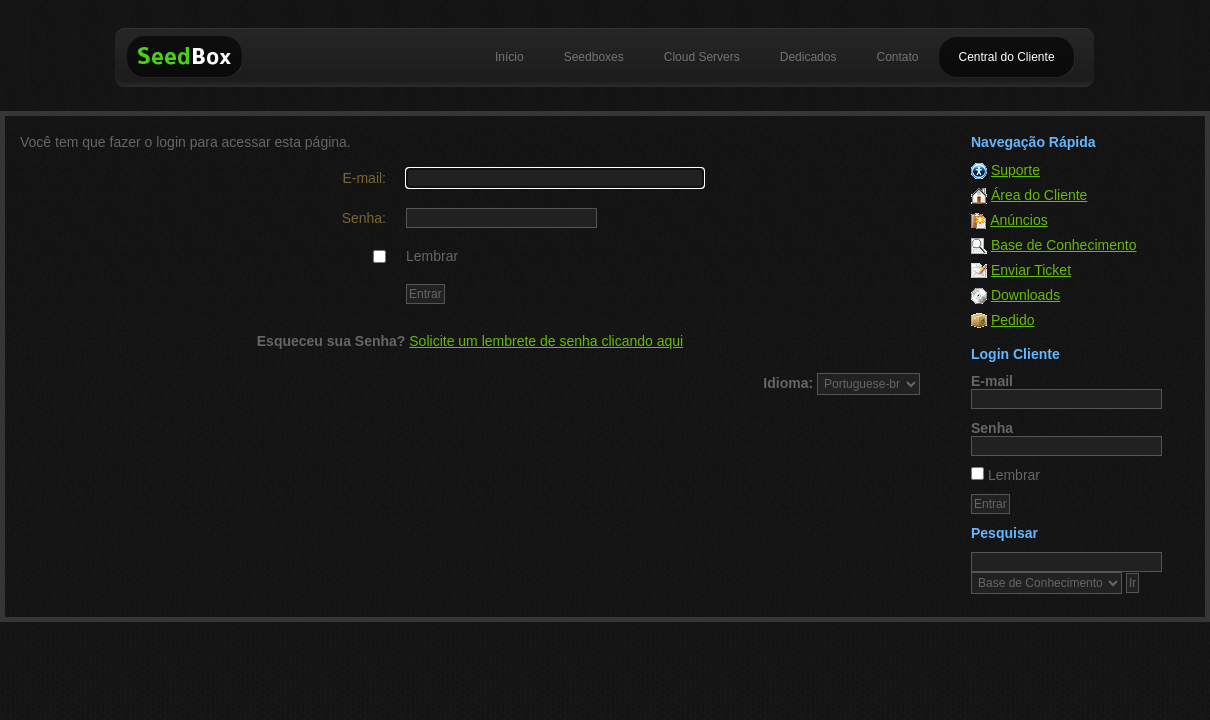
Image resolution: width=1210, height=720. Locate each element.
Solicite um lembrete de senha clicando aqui (546, 341)
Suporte (1015, 170)
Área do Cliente (1039, 195)
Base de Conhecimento (1064, 245)
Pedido (1013, 320)
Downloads (1025, 295)
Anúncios (1019, 220)
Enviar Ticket (1031, 270)
